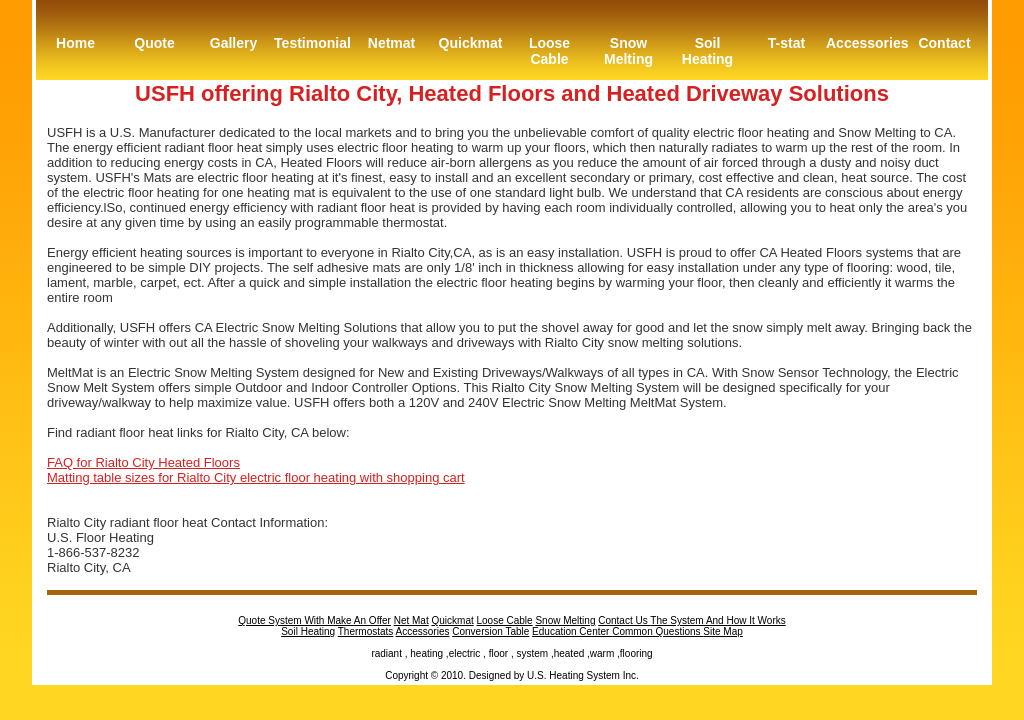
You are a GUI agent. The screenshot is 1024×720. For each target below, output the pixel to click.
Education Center (572, 631)
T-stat (786, 43)
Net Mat (411, 620)
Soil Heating (707, 51)
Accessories (865, 43)
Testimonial (312, 43)
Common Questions (657, 631)
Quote (154, 43)
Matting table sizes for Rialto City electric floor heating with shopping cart (256, 477)
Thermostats (366, 631)
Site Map (722, 631)
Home (75, 43)
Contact (944, 43)
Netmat (391, 43)
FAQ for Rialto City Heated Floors (143, 462)
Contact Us (624, 620)
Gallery (233, 43)
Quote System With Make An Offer (314, 620)
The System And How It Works (717, 620)
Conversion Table (490, 631)
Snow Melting (628, 51)
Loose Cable (549, 51)
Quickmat (471, 43)
